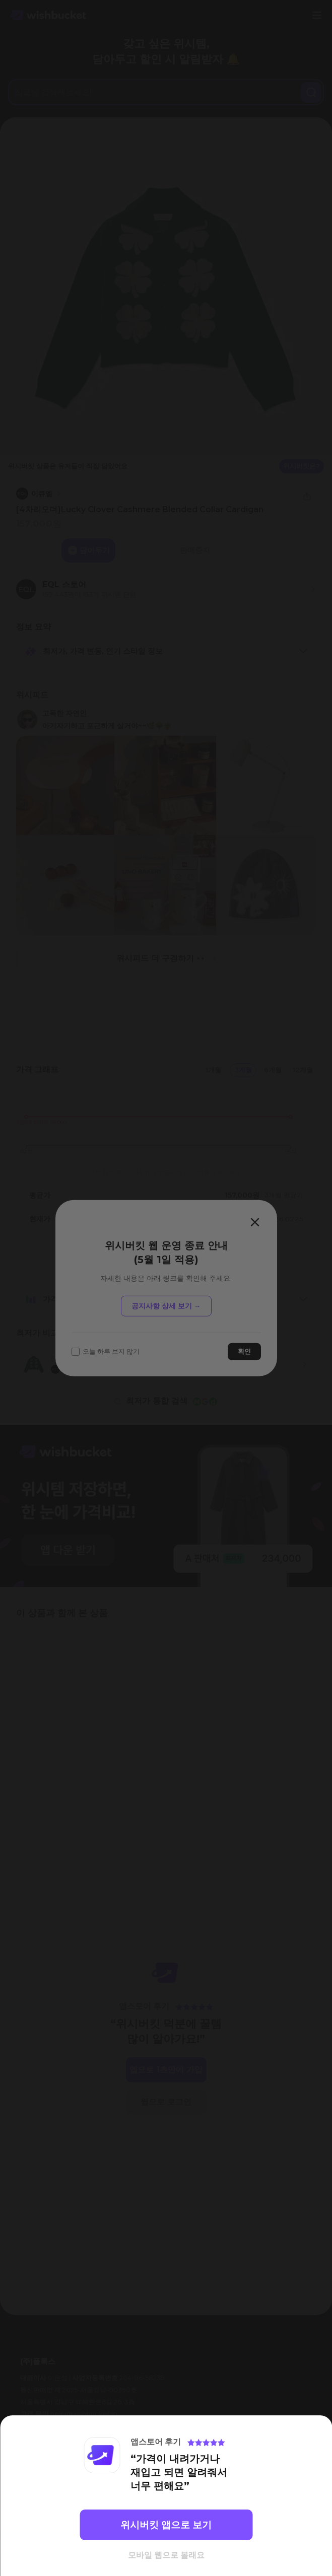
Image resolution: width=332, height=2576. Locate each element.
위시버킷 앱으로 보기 (166, 2525)
